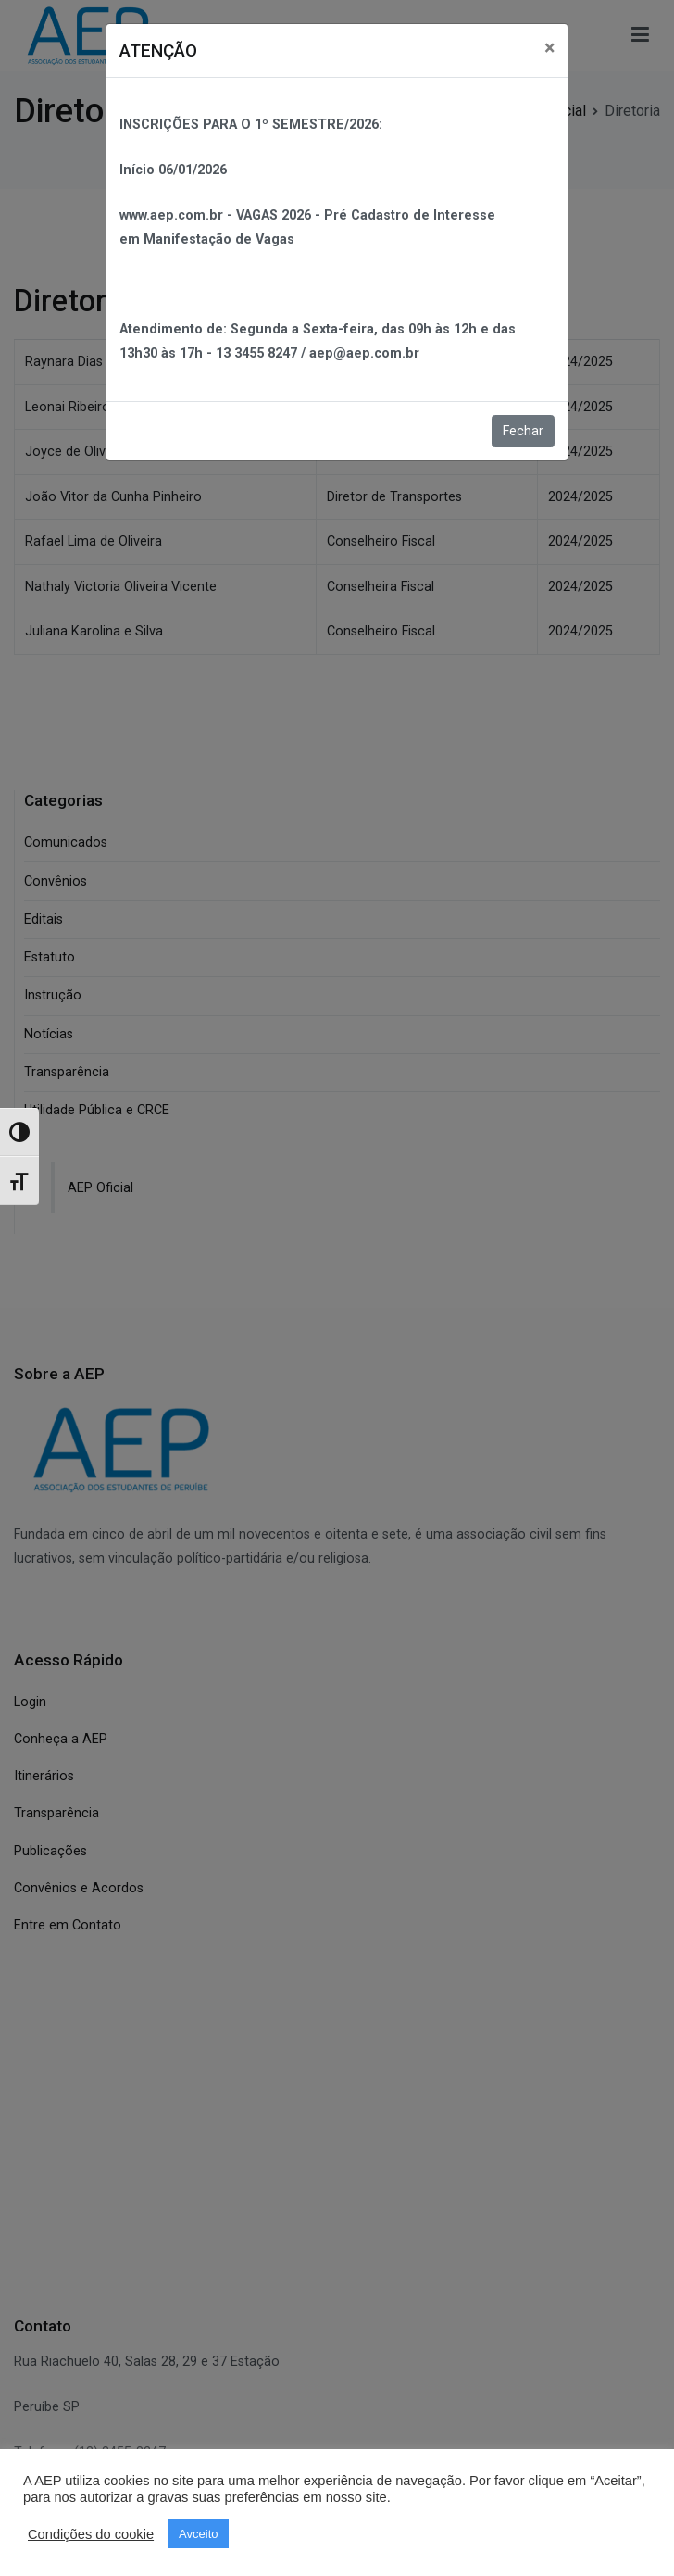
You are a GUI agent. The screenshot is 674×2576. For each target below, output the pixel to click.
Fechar (523, 431)
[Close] (549, 47)
